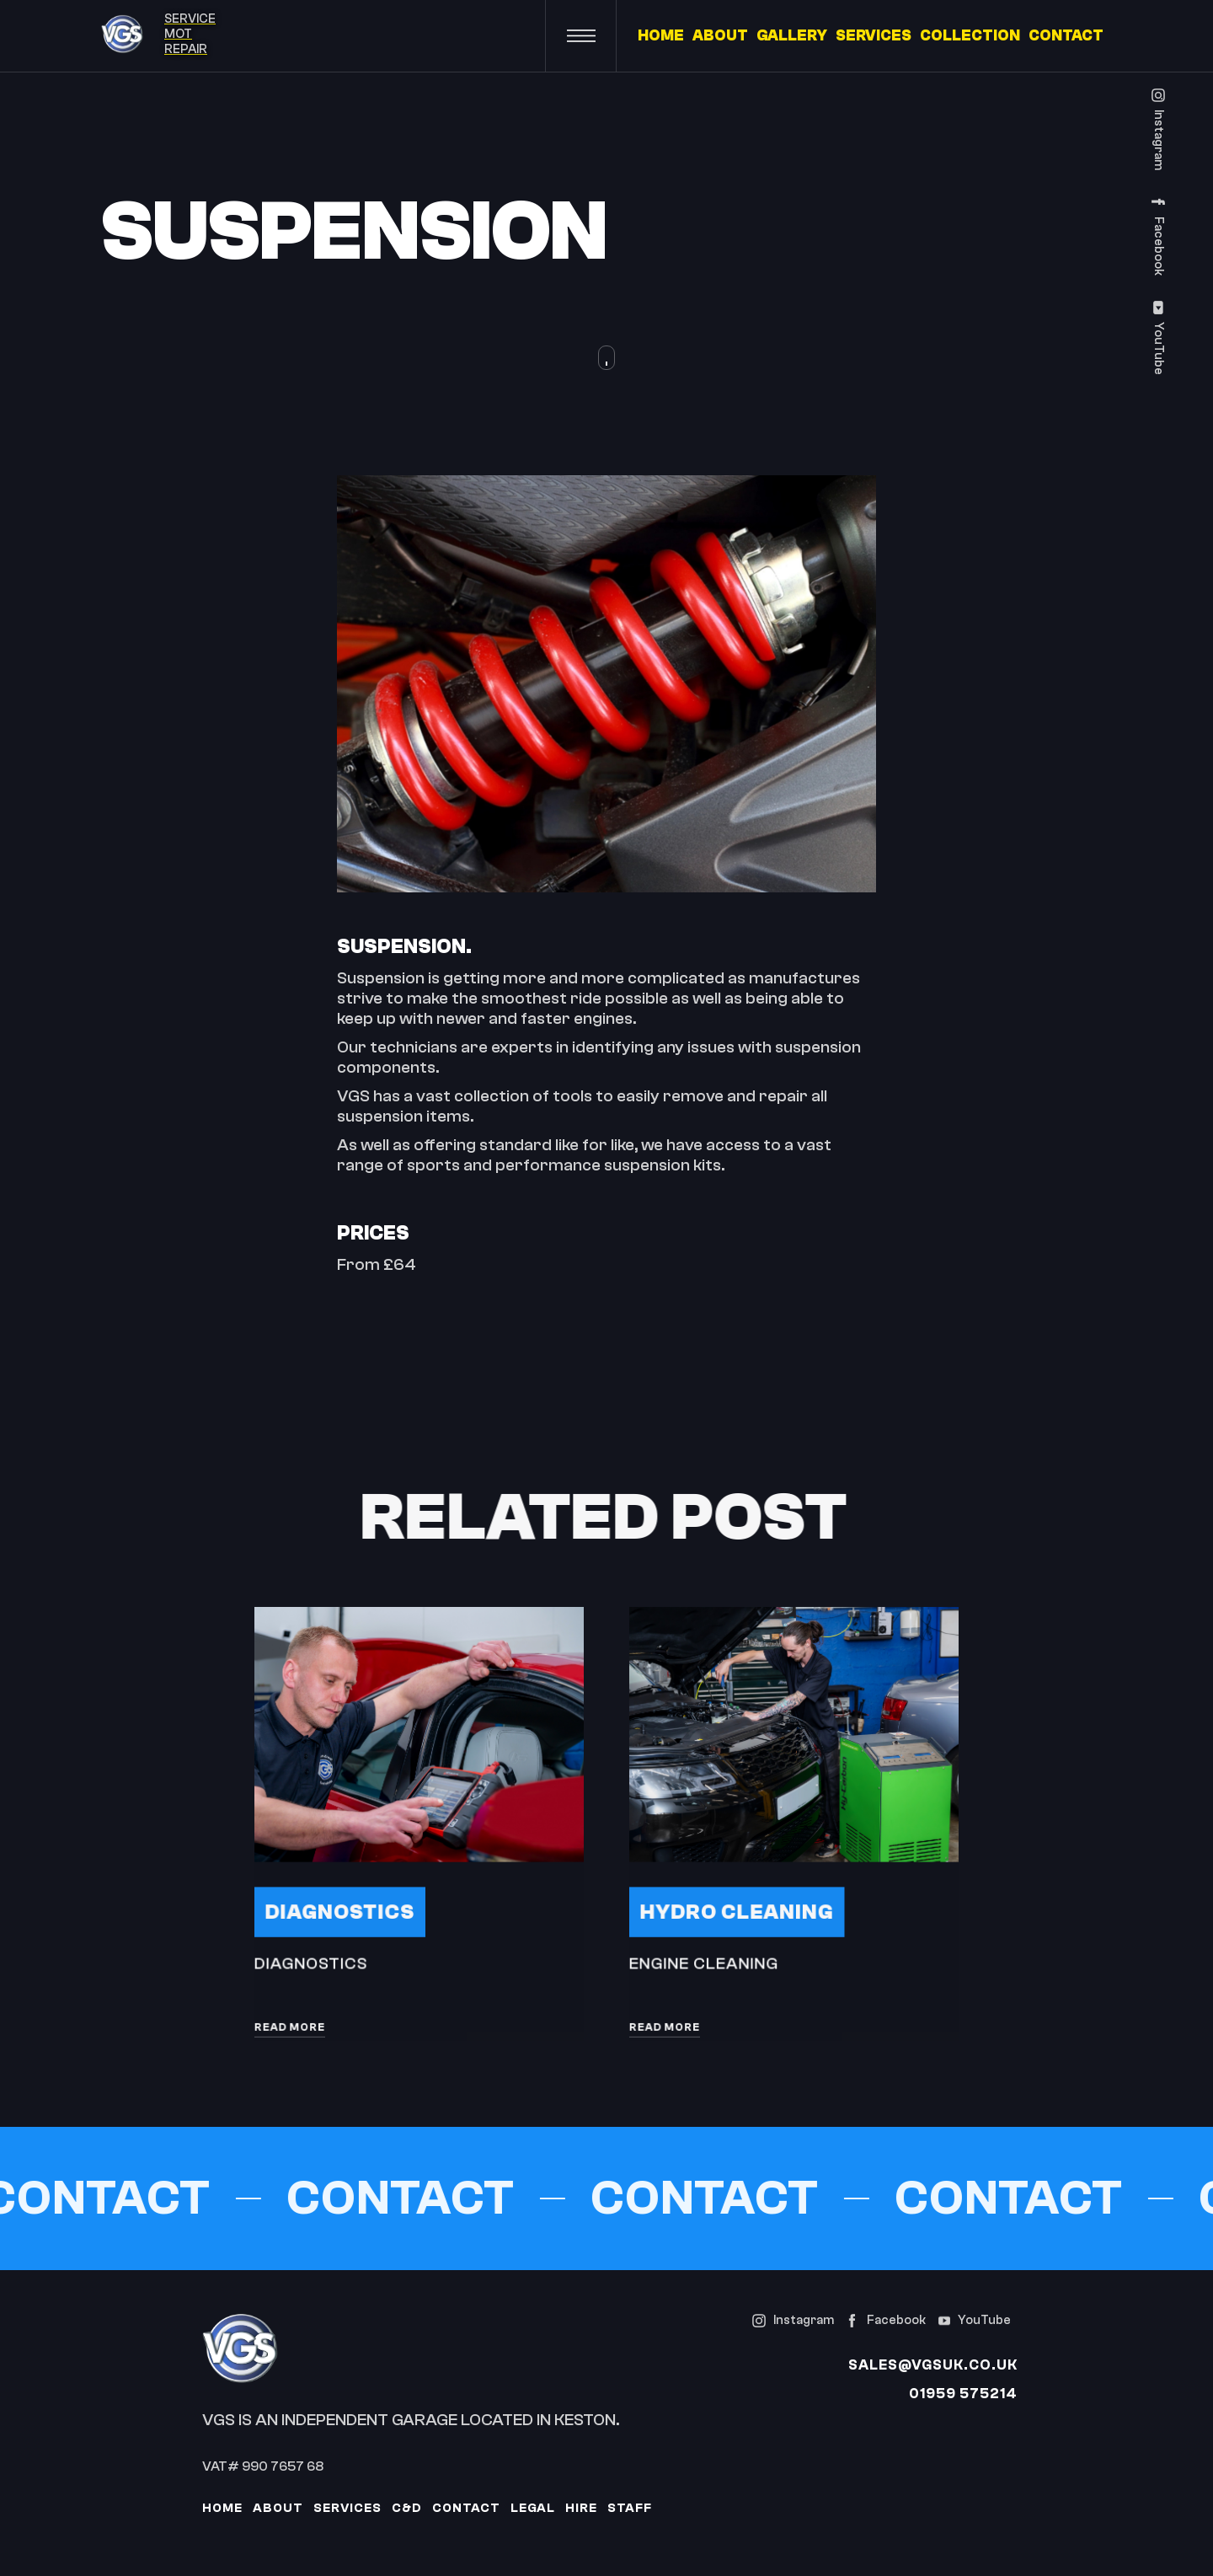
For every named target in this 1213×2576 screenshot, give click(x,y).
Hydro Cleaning (739, 1908)
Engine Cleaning (708, 1957)
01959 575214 (963, 2394)
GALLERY (791, 36)
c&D (407, 2508)
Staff (629, 2508)
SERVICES (873, 36)
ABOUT (720, 36)
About (278, 2508)
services (347, 2508)
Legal (532, 2508)
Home (222, 2508)
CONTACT (1066, 36)
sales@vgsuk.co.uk (933, 2365)
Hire (581, 2508)
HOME (661, 36)
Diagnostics (343, 1908)
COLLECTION (970, 36)
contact (466, 2508)
